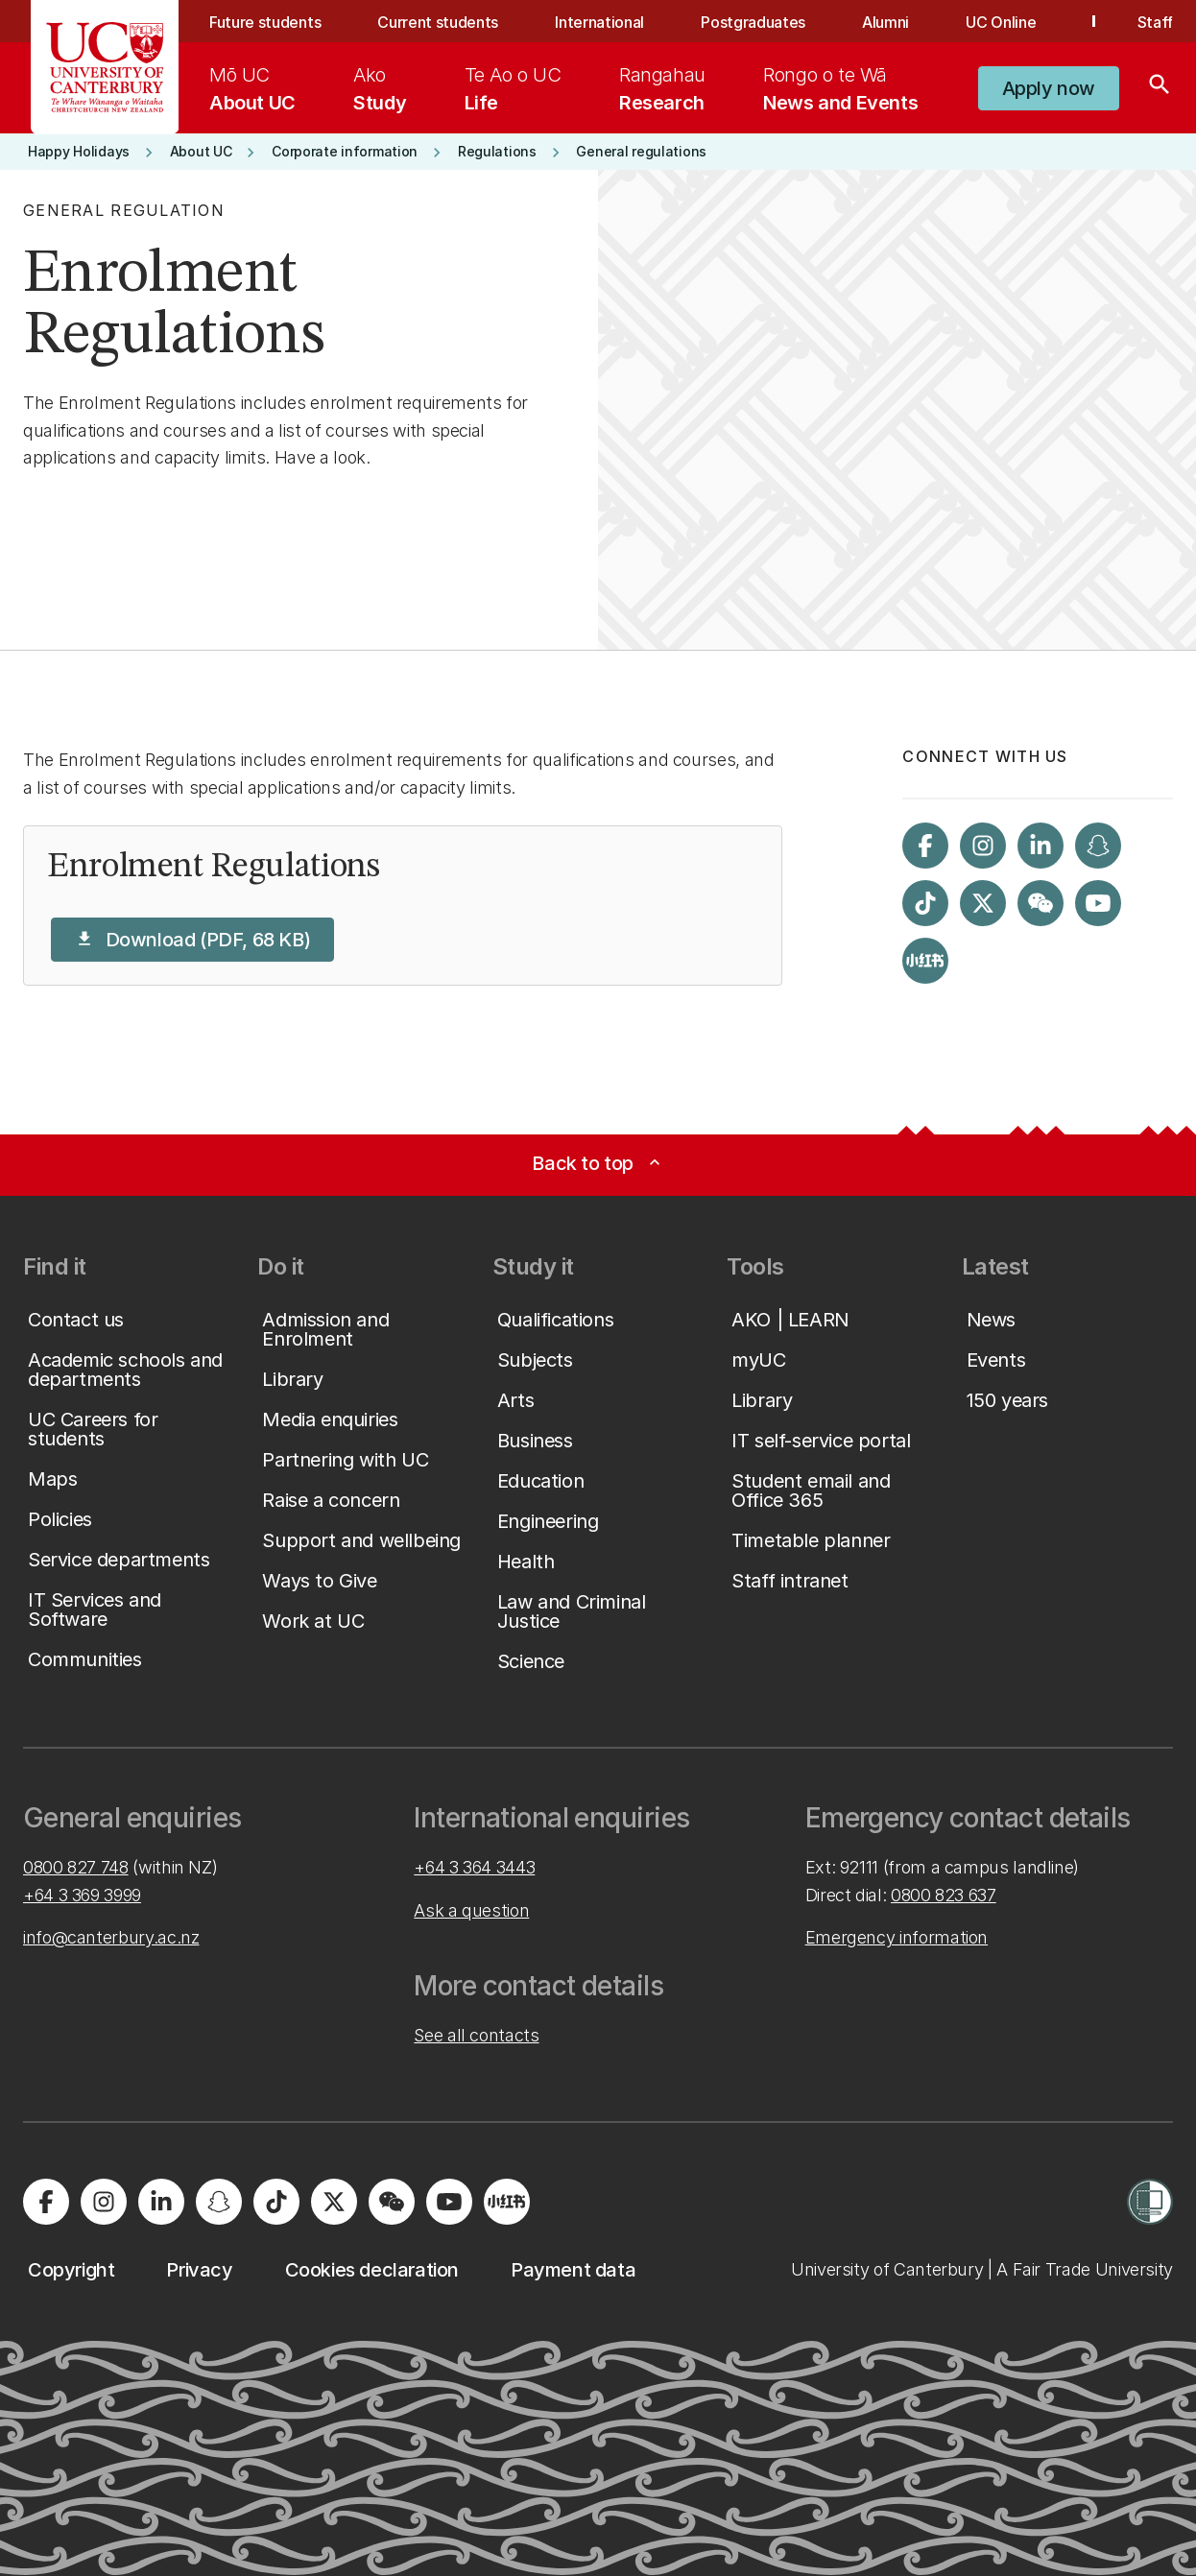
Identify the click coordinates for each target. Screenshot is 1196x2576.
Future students (265, 22)
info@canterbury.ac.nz (111, 1937)
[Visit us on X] (983, 903)
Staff (1155, 22)
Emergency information (896, 1937)
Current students (437, 22)
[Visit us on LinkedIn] (1040, 846)
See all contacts (476, 2035)
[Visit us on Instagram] (983, 846)
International (599, 22)
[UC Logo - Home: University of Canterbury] (105, 67)
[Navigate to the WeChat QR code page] (1040, 903)
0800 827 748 (76, 1867)
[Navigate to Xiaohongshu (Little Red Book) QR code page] (925, 961)
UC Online (1001, 22)
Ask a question (471, 1910)
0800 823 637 (943, 1895)
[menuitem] (252, 88)
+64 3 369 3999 (82, 1895)
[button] (1048, 88)
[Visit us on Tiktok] (925, 903)
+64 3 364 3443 (474, 1867)
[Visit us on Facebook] (925, 846)
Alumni (885, 22)
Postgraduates (753, 22)
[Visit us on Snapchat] (1098, 846)
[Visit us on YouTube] (1098, 903)
